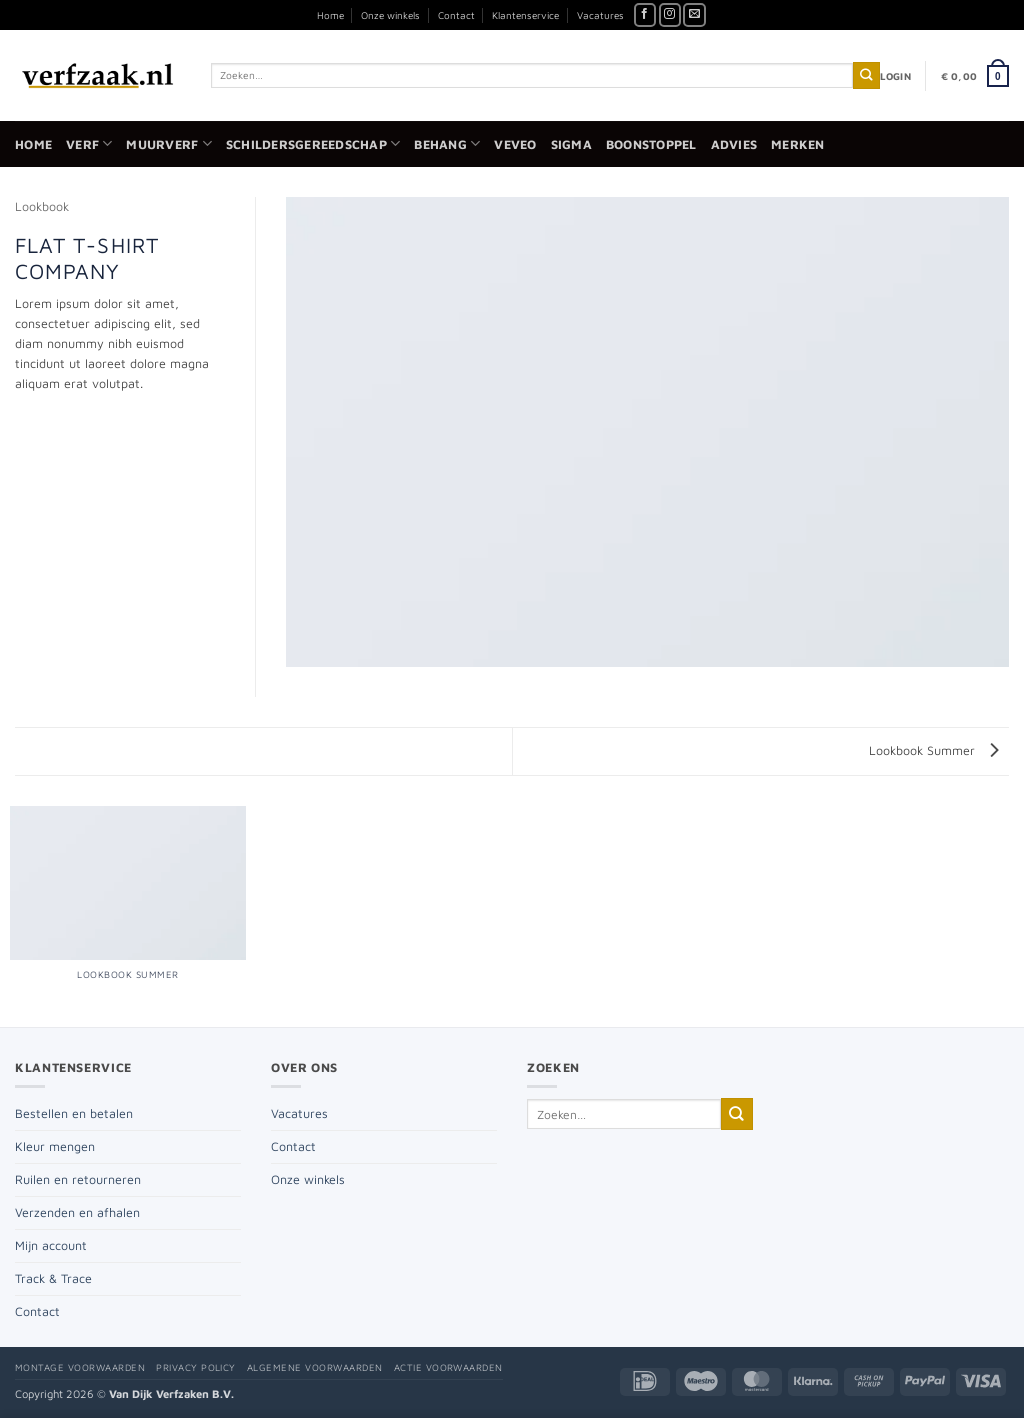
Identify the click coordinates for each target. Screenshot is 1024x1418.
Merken (798, 144)
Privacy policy (196, 1367)
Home (330, 15)
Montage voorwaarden (80, 1367)
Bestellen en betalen (74, 1113)
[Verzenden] (866, 75)
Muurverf (168, 143)
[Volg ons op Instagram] (670, 15)
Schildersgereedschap (313, 143)
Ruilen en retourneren (78, 1179)
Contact (456, 15)
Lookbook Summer (934, 750)
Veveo (515, 144)
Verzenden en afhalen (77, 1212)
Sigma (571, 144)
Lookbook (42, 206)
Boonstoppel (651, 144)
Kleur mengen (55, 1146)
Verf (89, 143)
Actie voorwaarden (448, 1367)
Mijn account (51, 1245)
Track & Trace (53, 1278)
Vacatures (600, 15)
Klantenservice (525, 15)
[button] (895, 76)
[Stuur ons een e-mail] (694, 15)
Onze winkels (390, 15)
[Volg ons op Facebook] (645, 15)
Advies (734, 144)
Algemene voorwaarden (315, 1367)
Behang (447, 143)
